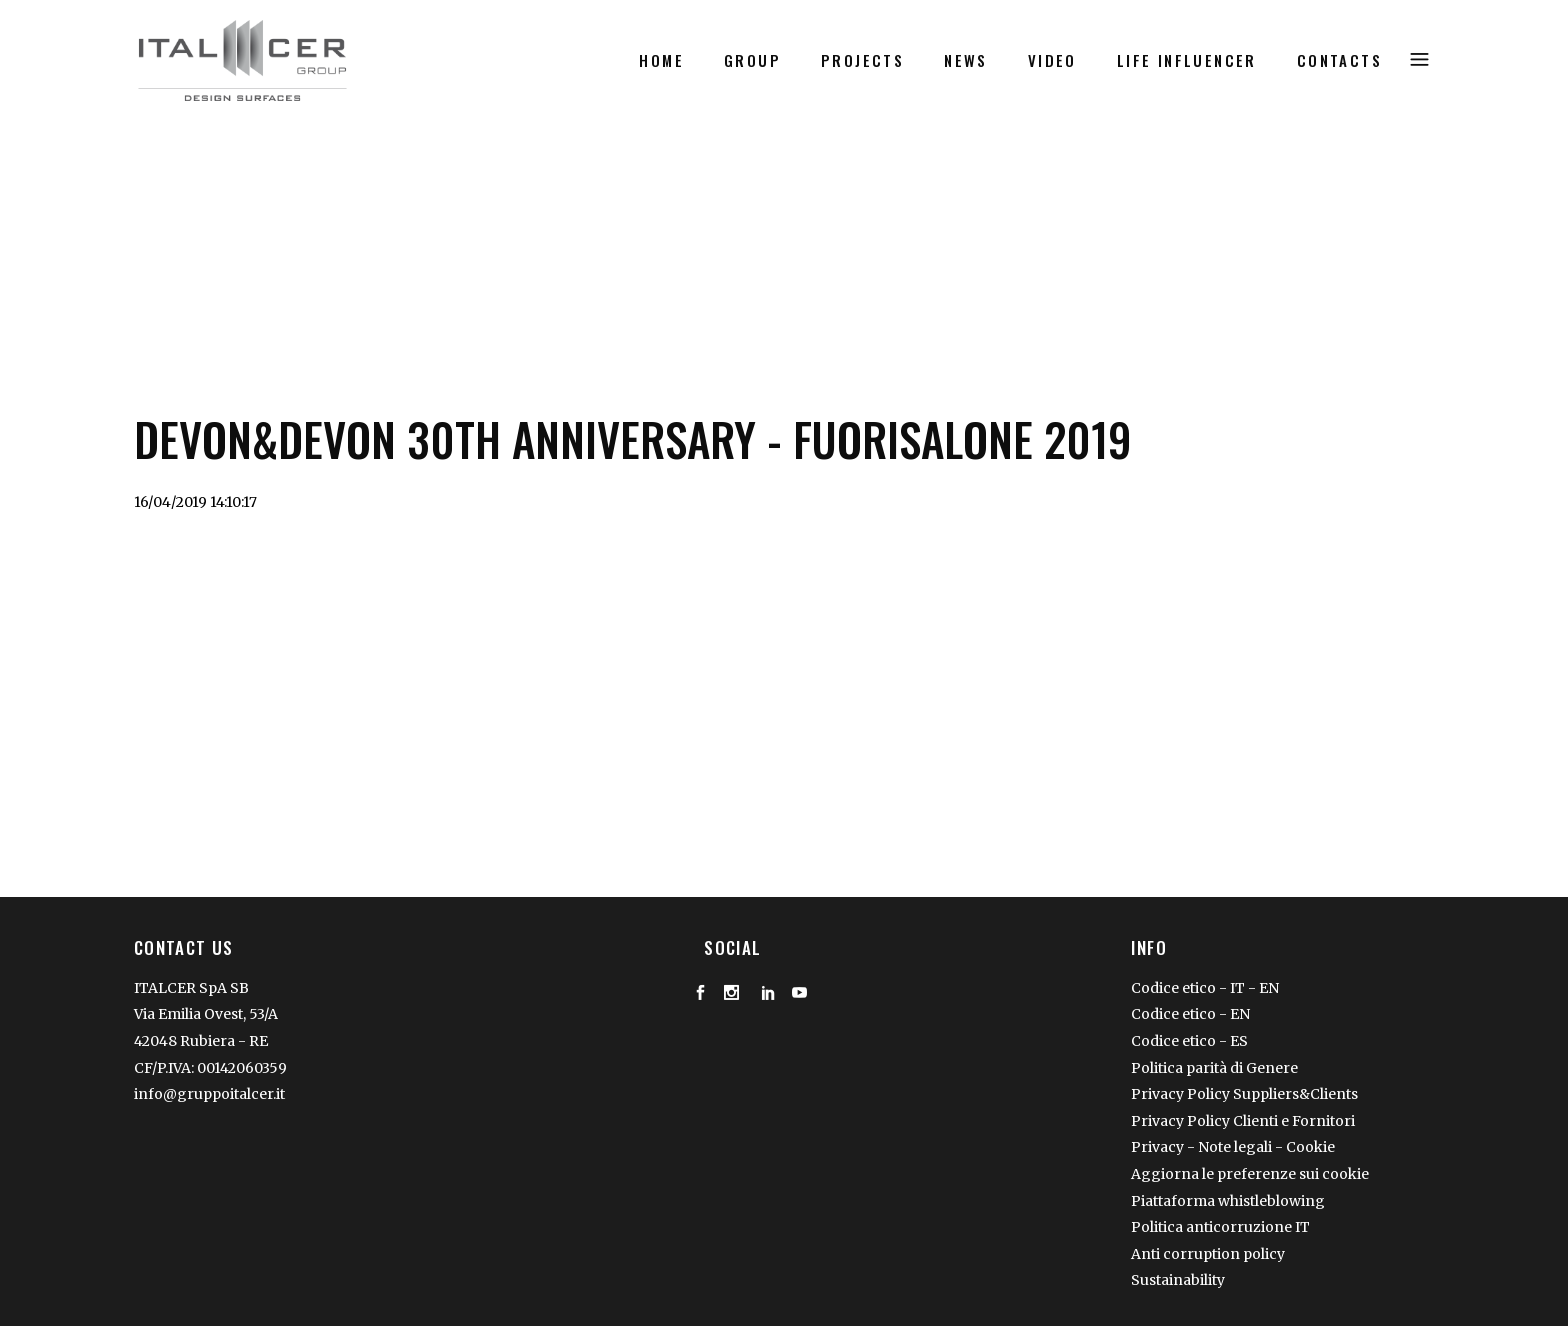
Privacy (1157, 1147)
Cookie (1310, 1147)
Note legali (1236, 1147)
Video (205, 205)
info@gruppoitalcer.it (209, 1094)
